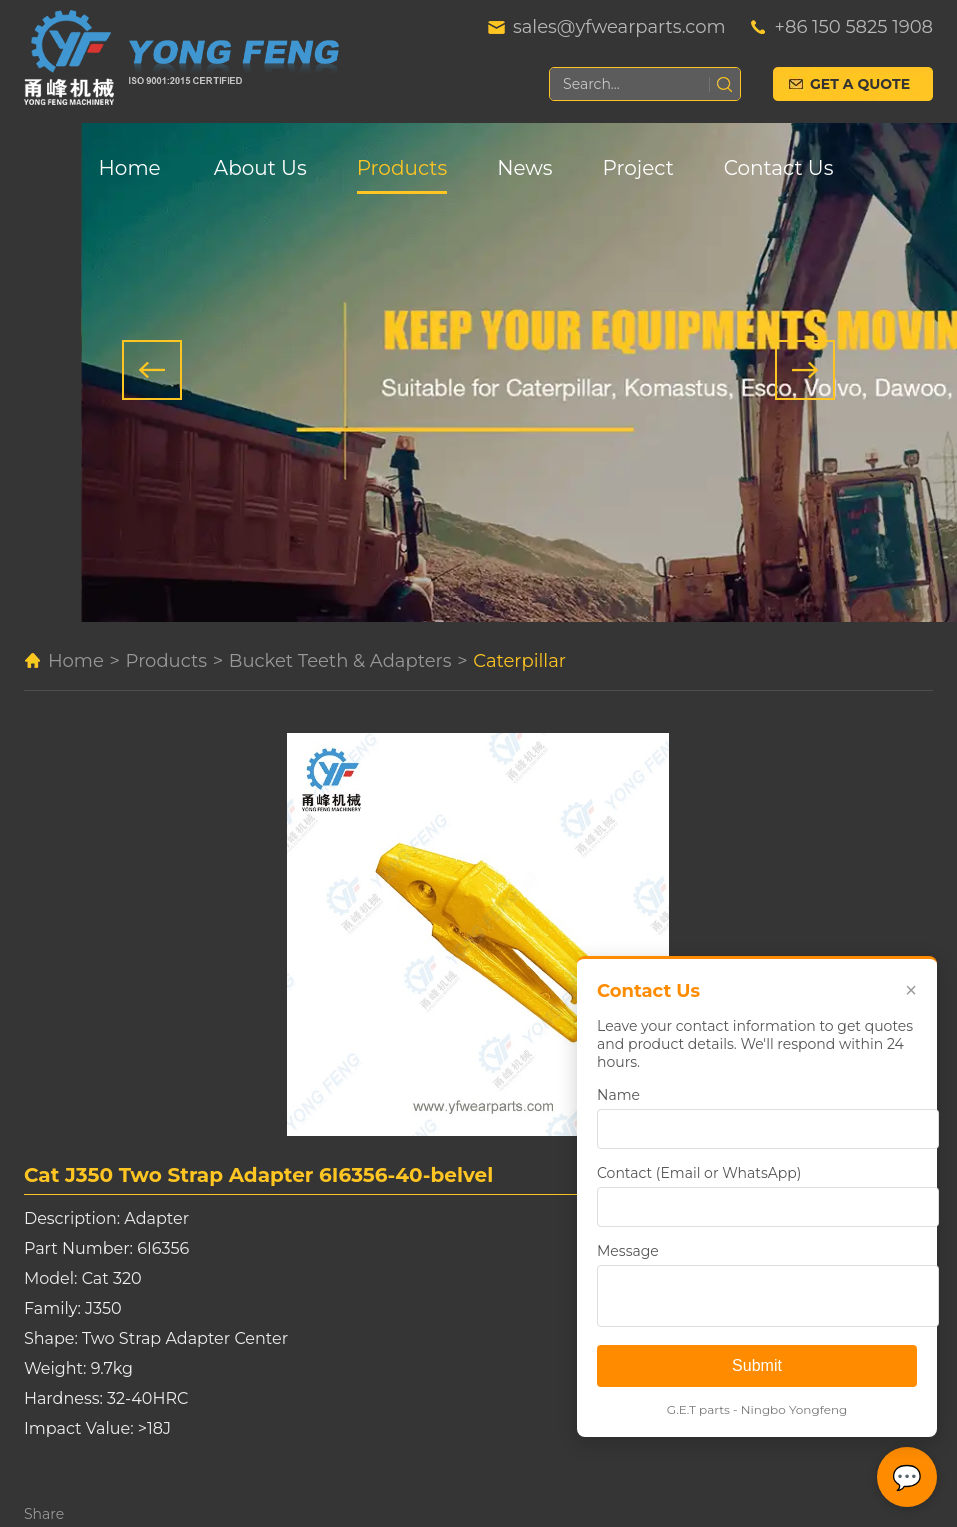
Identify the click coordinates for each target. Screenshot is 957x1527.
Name (618, 1095)
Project (638, 168)
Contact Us (779, 168)
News (524, 168)
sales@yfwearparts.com (619, 27)
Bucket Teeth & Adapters (340, 661)
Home (130, 168)
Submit (757, 1365)
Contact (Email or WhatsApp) (699, 1173)
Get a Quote (860, 84)
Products (402, 168)
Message (628, 1251)
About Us (260, 168)
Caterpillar (519, 661)
